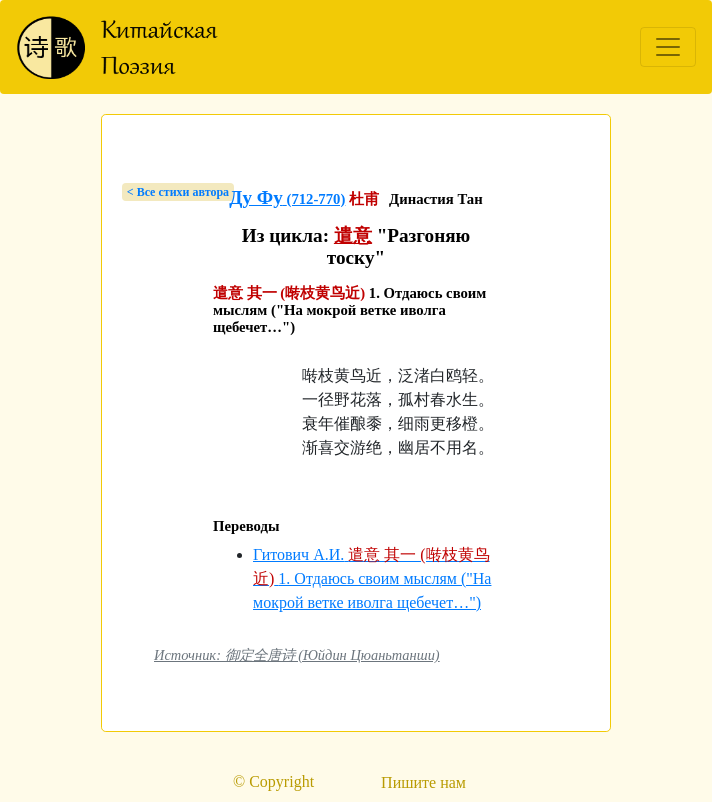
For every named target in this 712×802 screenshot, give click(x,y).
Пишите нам (423, 782)
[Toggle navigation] (668, 47)
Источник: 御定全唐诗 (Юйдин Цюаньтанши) (297, 655)
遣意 (353, 235)
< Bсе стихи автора (178, 192)
